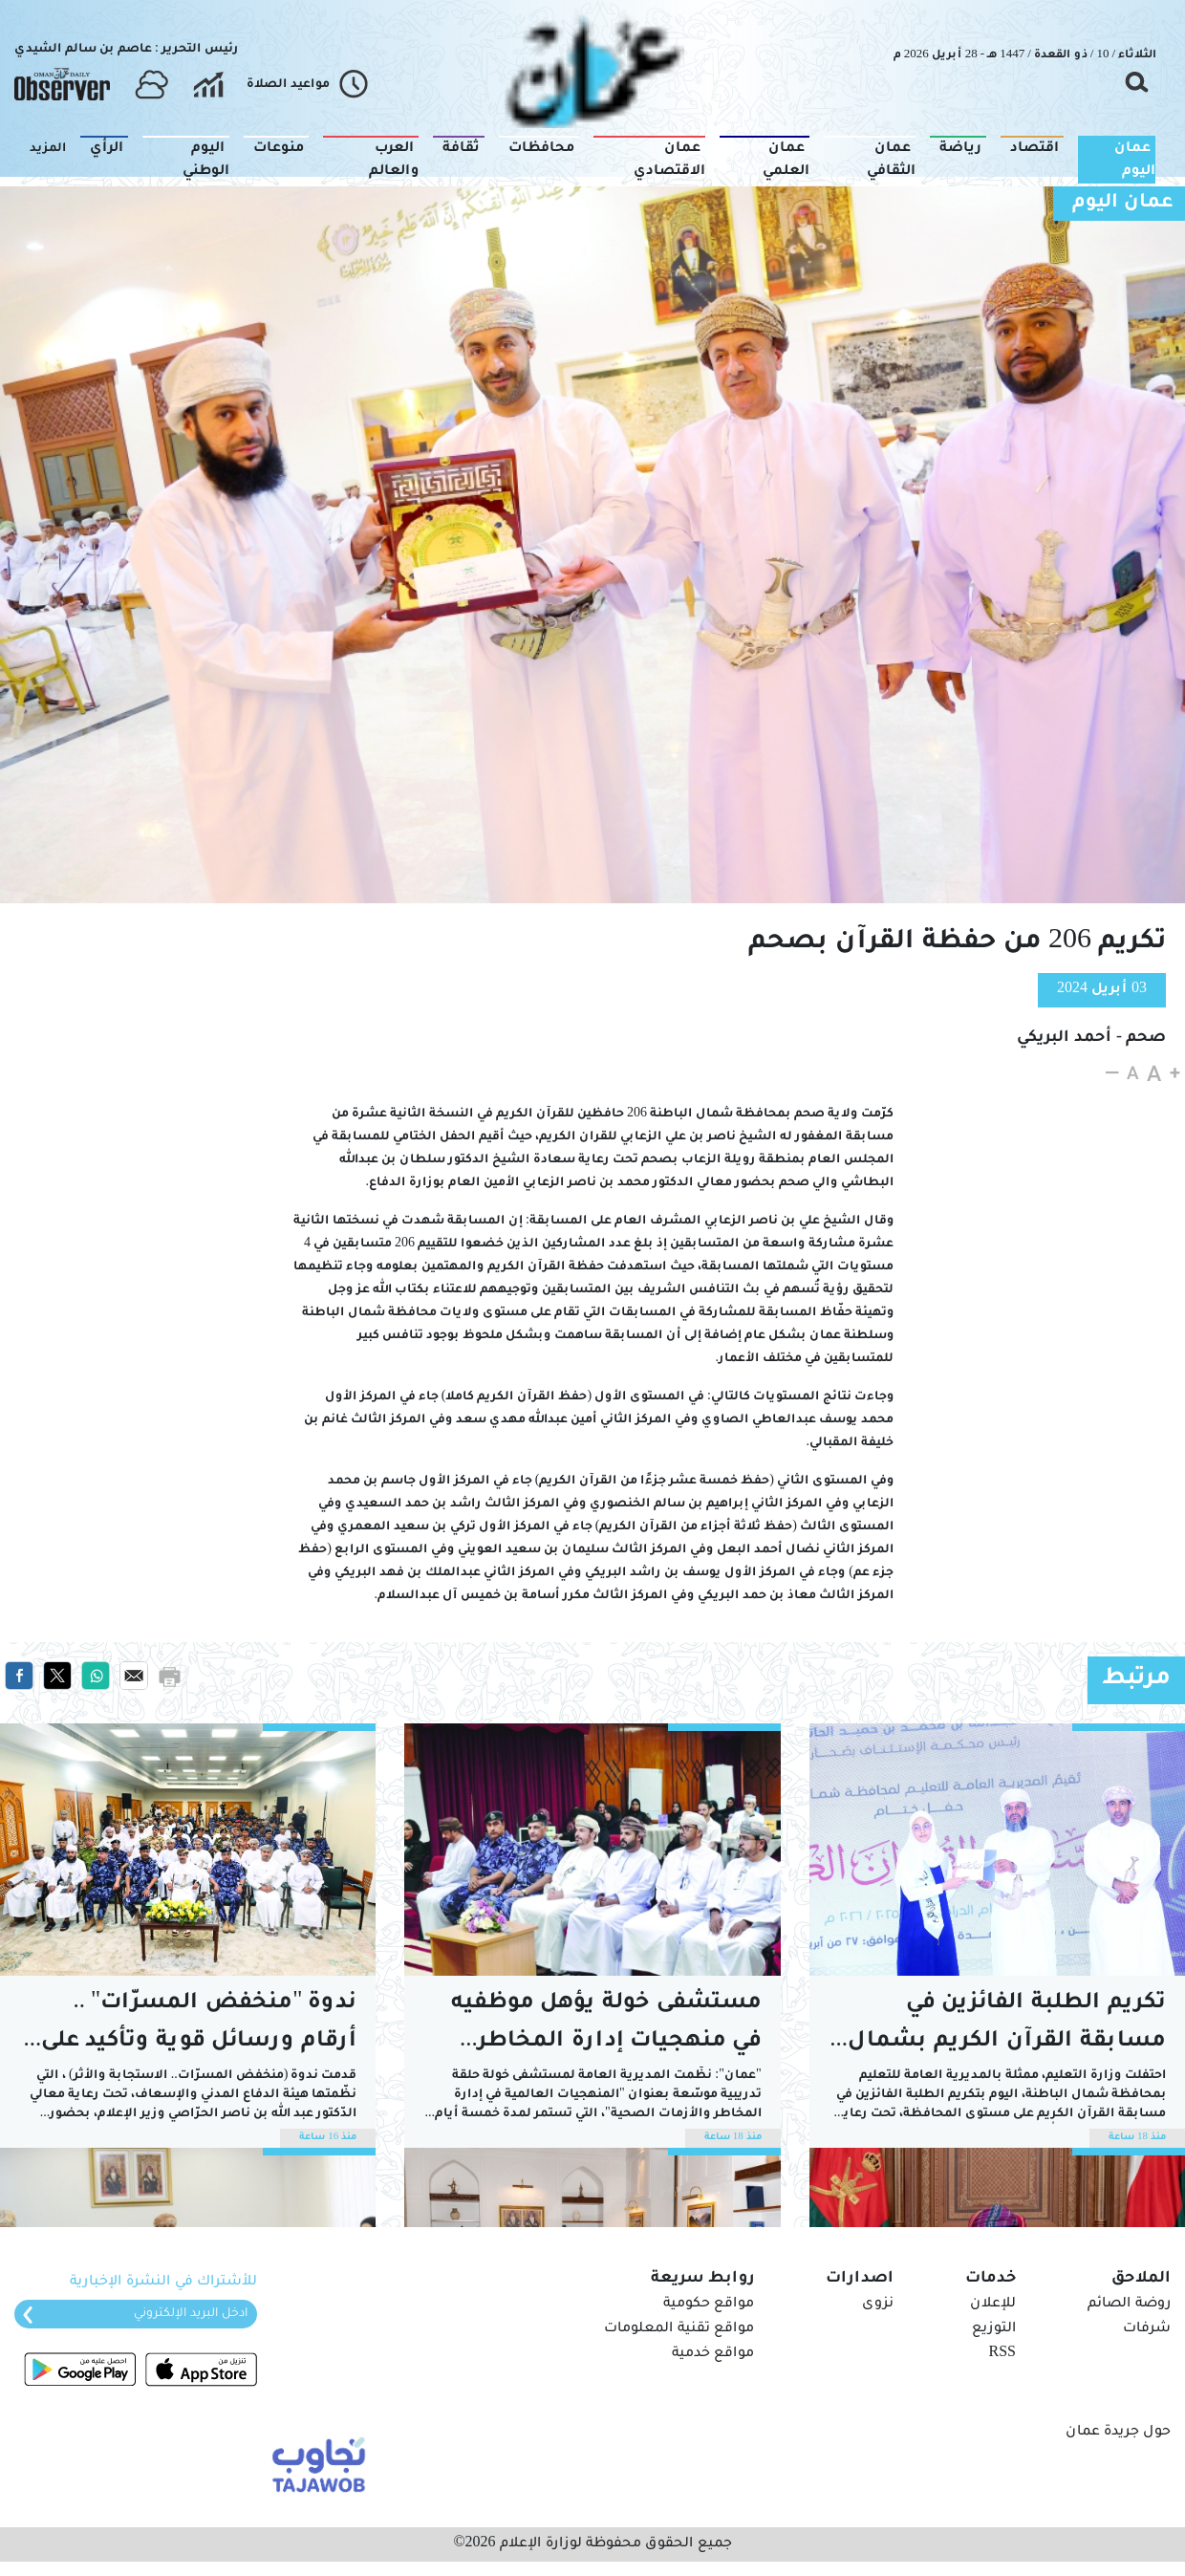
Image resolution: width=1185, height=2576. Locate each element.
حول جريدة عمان (1118, 2432)
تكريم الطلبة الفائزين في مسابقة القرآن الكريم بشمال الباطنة (1007, 2027)
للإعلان (993, 2304)
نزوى (878, 2304)
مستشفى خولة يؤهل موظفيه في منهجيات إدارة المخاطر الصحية (606, 2027)
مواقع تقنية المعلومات (679, 2329)
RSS (1002, 2354)
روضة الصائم (1129, 2304)
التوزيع (994, 2329)
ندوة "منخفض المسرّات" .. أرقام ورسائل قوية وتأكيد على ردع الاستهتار (198, 2027)
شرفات (1147, 2329)
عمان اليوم (1123, 203)
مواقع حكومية (708, 2304)
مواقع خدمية (713, 2354)
